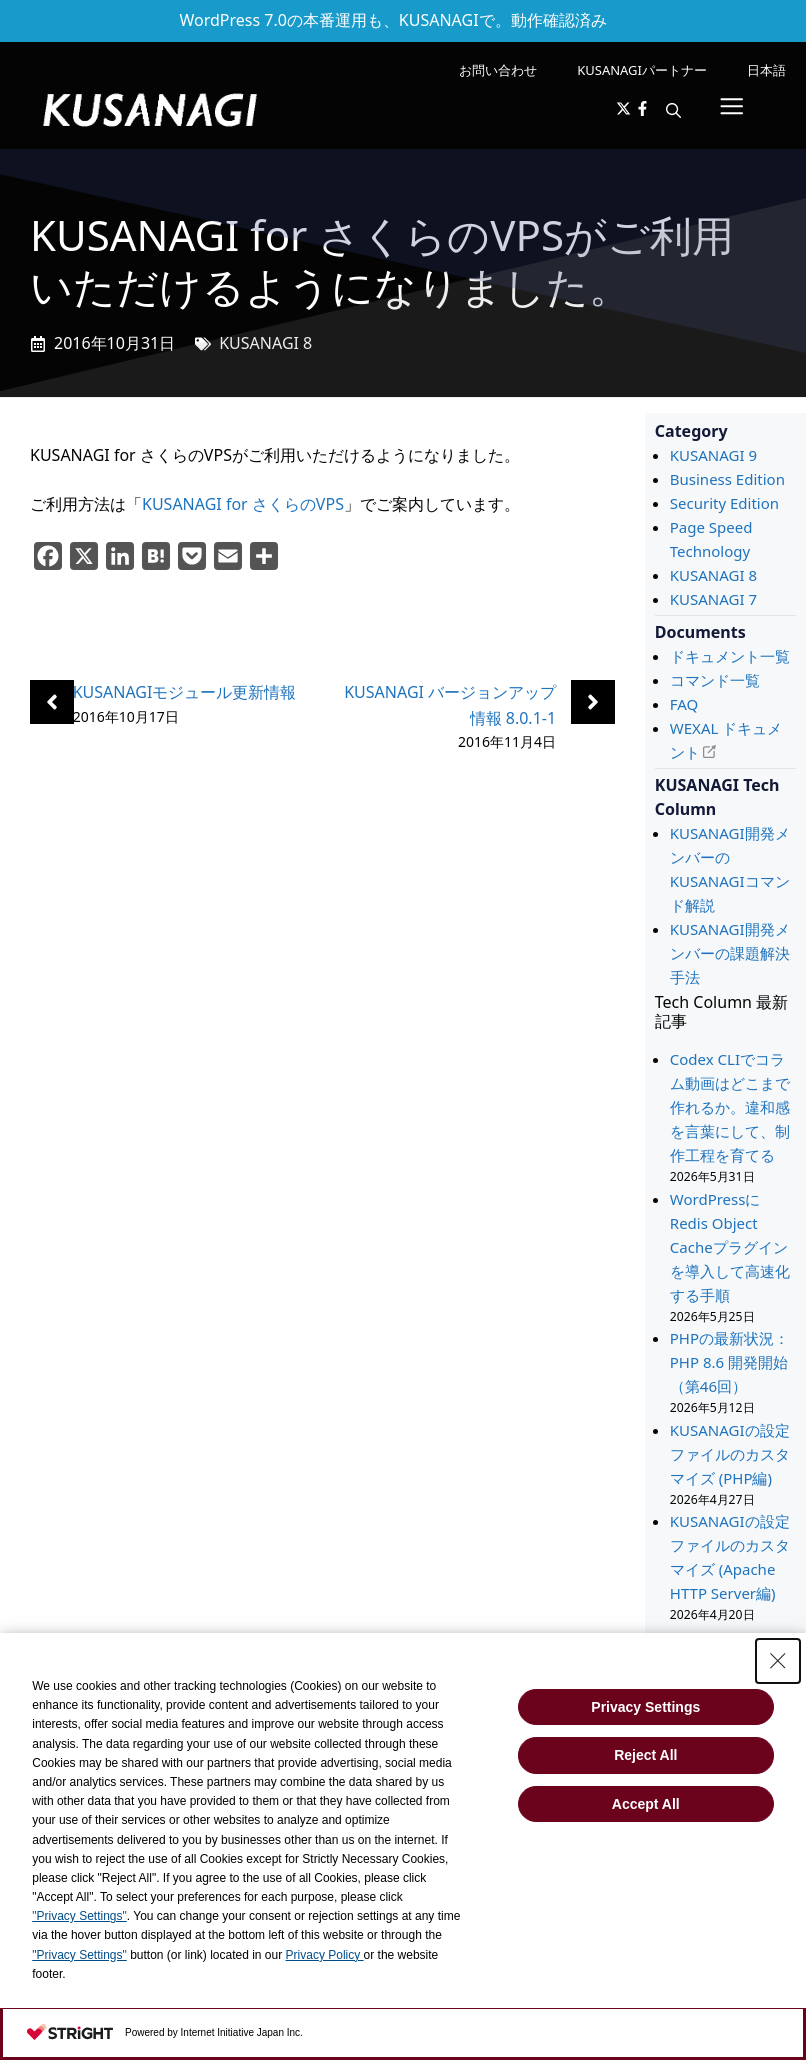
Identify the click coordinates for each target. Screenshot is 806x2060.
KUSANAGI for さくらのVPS (243, 504)
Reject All (645, 1755)
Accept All (646, 1804)
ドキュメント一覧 (730, 656)
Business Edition (727, 479)
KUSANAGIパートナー (642, 70)
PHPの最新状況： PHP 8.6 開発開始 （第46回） (729, 1362)
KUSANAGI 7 (713, 599)
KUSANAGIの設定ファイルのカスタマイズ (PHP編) (730, 1454)
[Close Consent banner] (778, 1661)
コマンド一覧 (715, 680)
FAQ (684, 704)
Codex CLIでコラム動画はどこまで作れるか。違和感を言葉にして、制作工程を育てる (730, 1107)
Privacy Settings (645, 1707)
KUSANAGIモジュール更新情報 (185, 692)
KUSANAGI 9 (713, 455)
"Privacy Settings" (79, 1916)
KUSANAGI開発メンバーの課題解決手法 (730, 953)
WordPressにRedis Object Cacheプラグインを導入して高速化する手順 (730, 1247)
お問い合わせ (498, 70)
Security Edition (724, 503)
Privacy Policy (325, 1955)
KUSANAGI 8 (265, 343)
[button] (673, 110)
